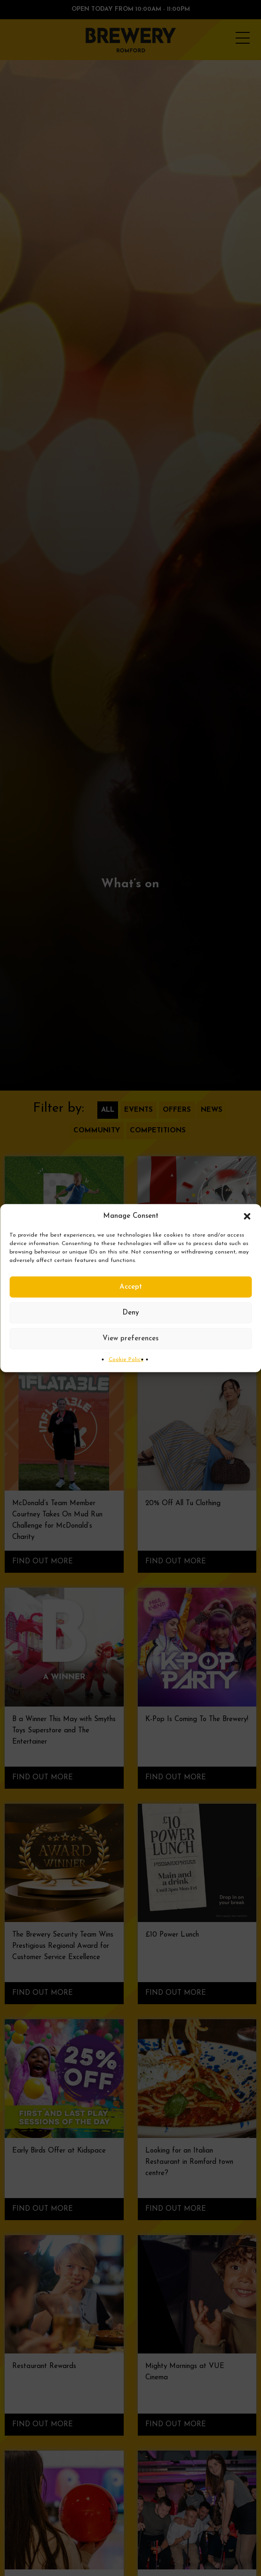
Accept (130, 1286)
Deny (130, 1312)
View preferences (130, 1338)
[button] (247, 1216)
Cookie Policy (126, 1359)
